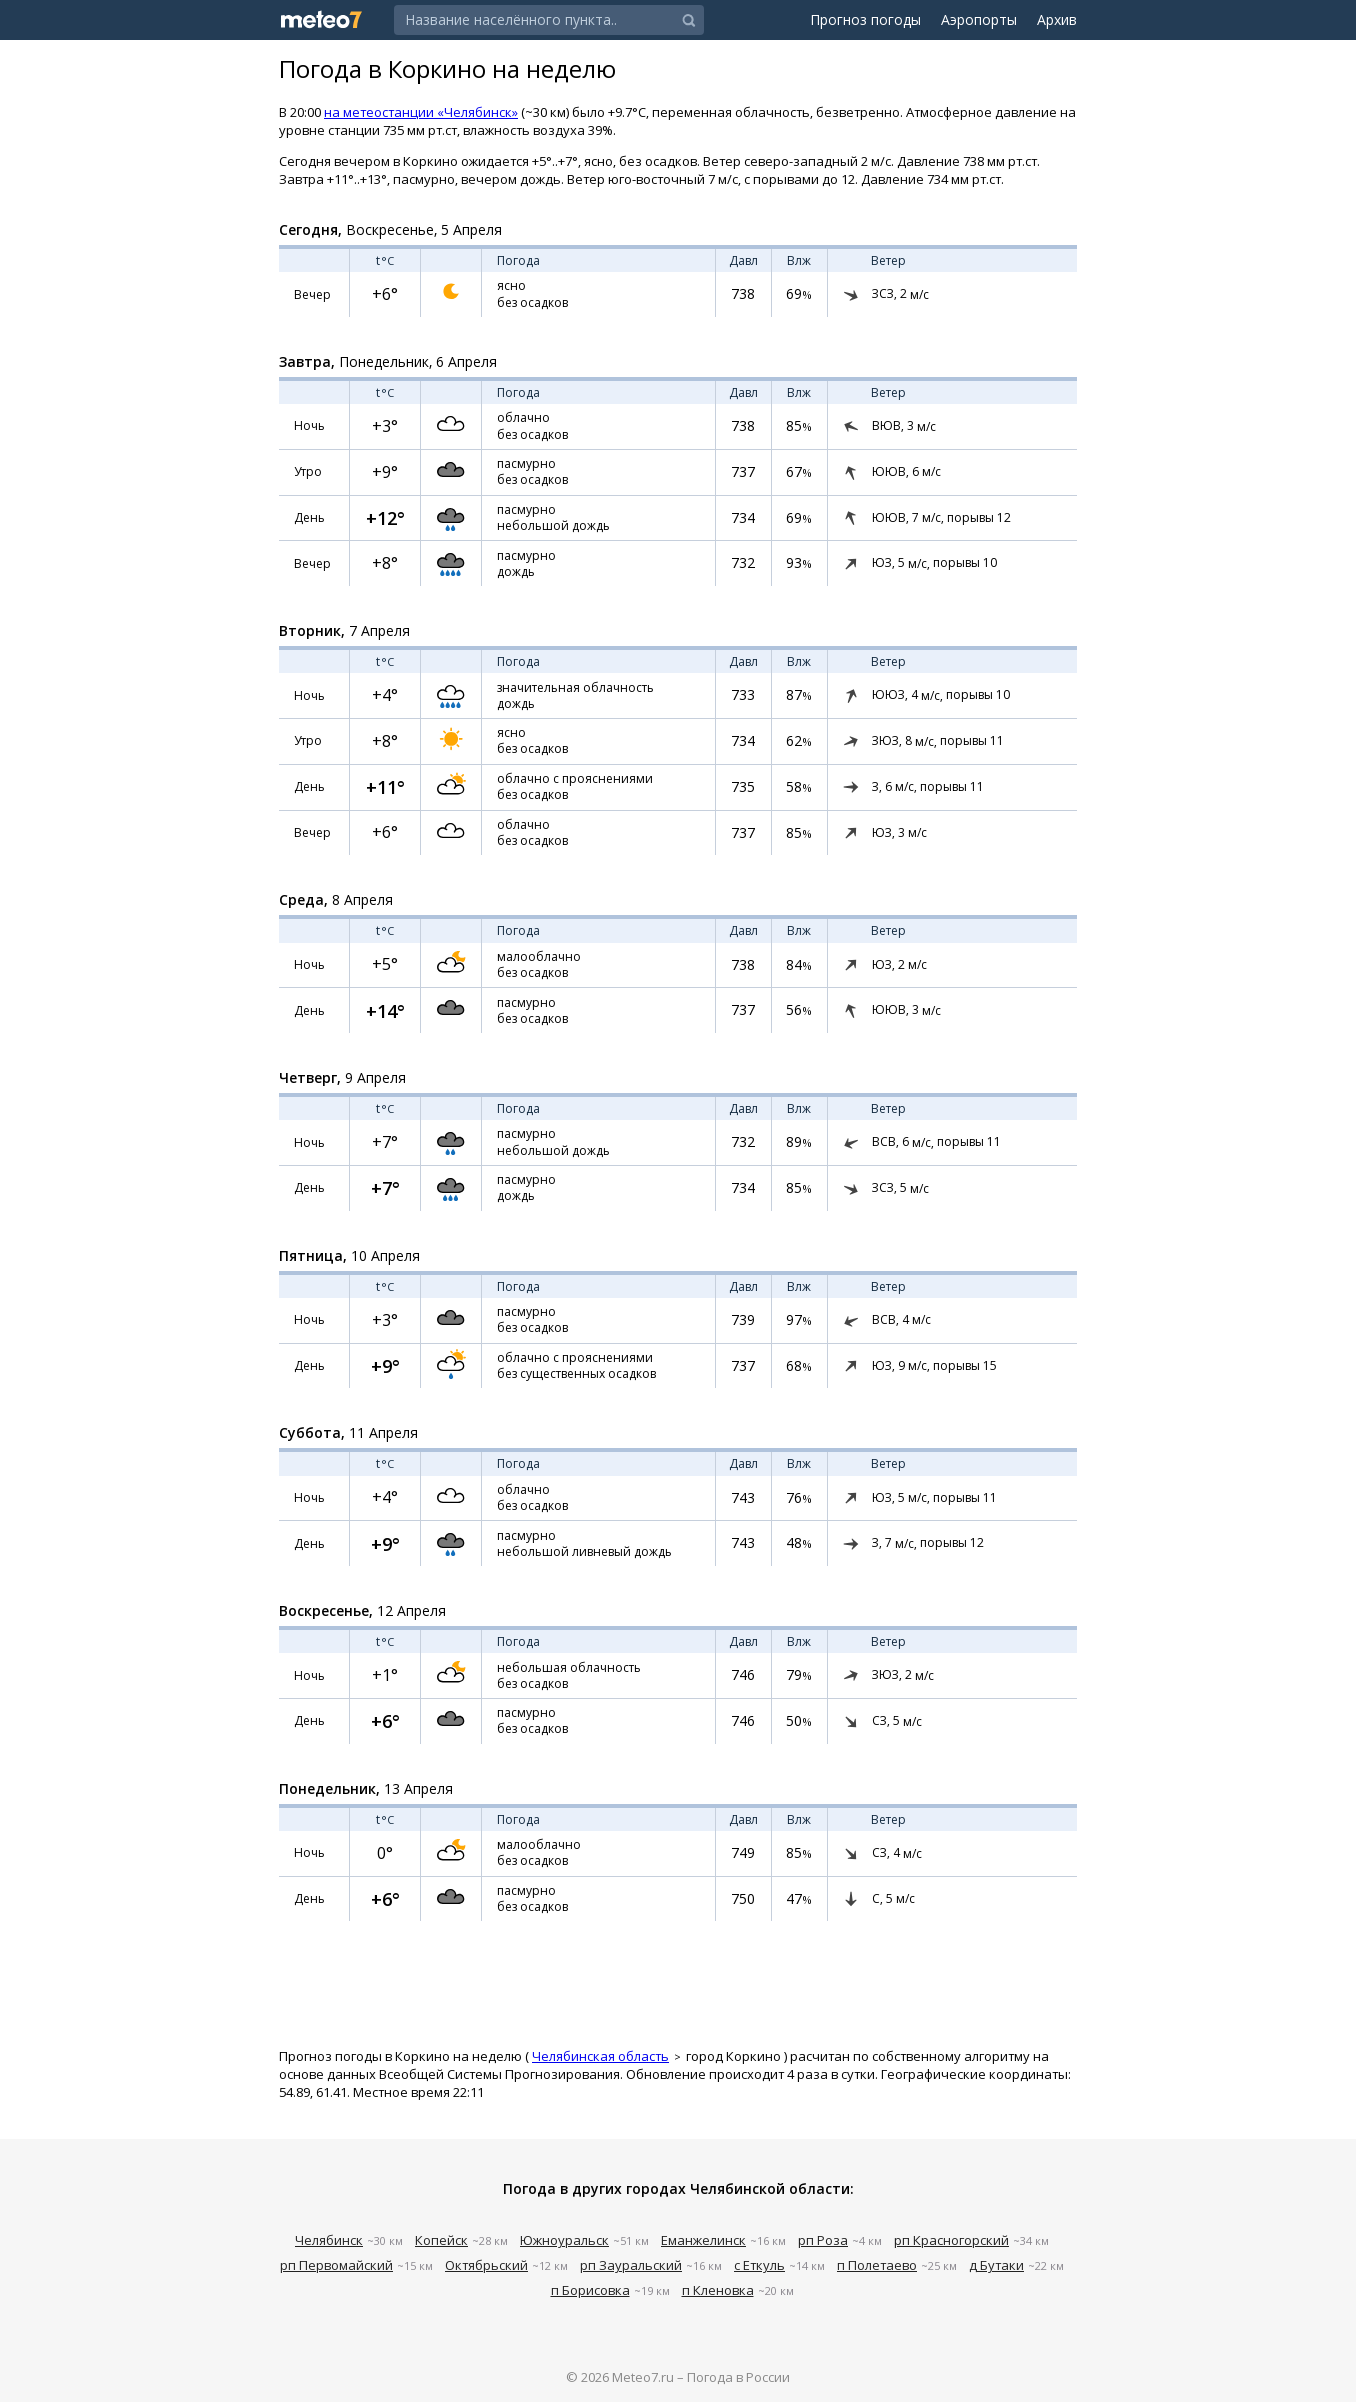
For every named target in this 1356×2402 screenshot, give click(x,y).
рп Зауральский (631, 2265)
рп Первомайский (336, 2265)
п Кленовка (718, 2290)
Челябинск (329, 2240)
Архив (1057, 19)
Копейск (441, 2240)
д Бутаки (996, 2265)
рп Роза (823, 2240)
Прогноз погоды (865, 19)
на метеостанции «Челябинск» (421, 112)
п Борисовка (590, 2290)
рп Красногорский (951, 2240)
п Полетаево (877, 2265)
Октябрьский (486, 2265)
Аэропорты (979, 19)
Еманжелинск (703, 2240)
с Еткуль (759, 2265)
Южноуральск (564, 2240)
